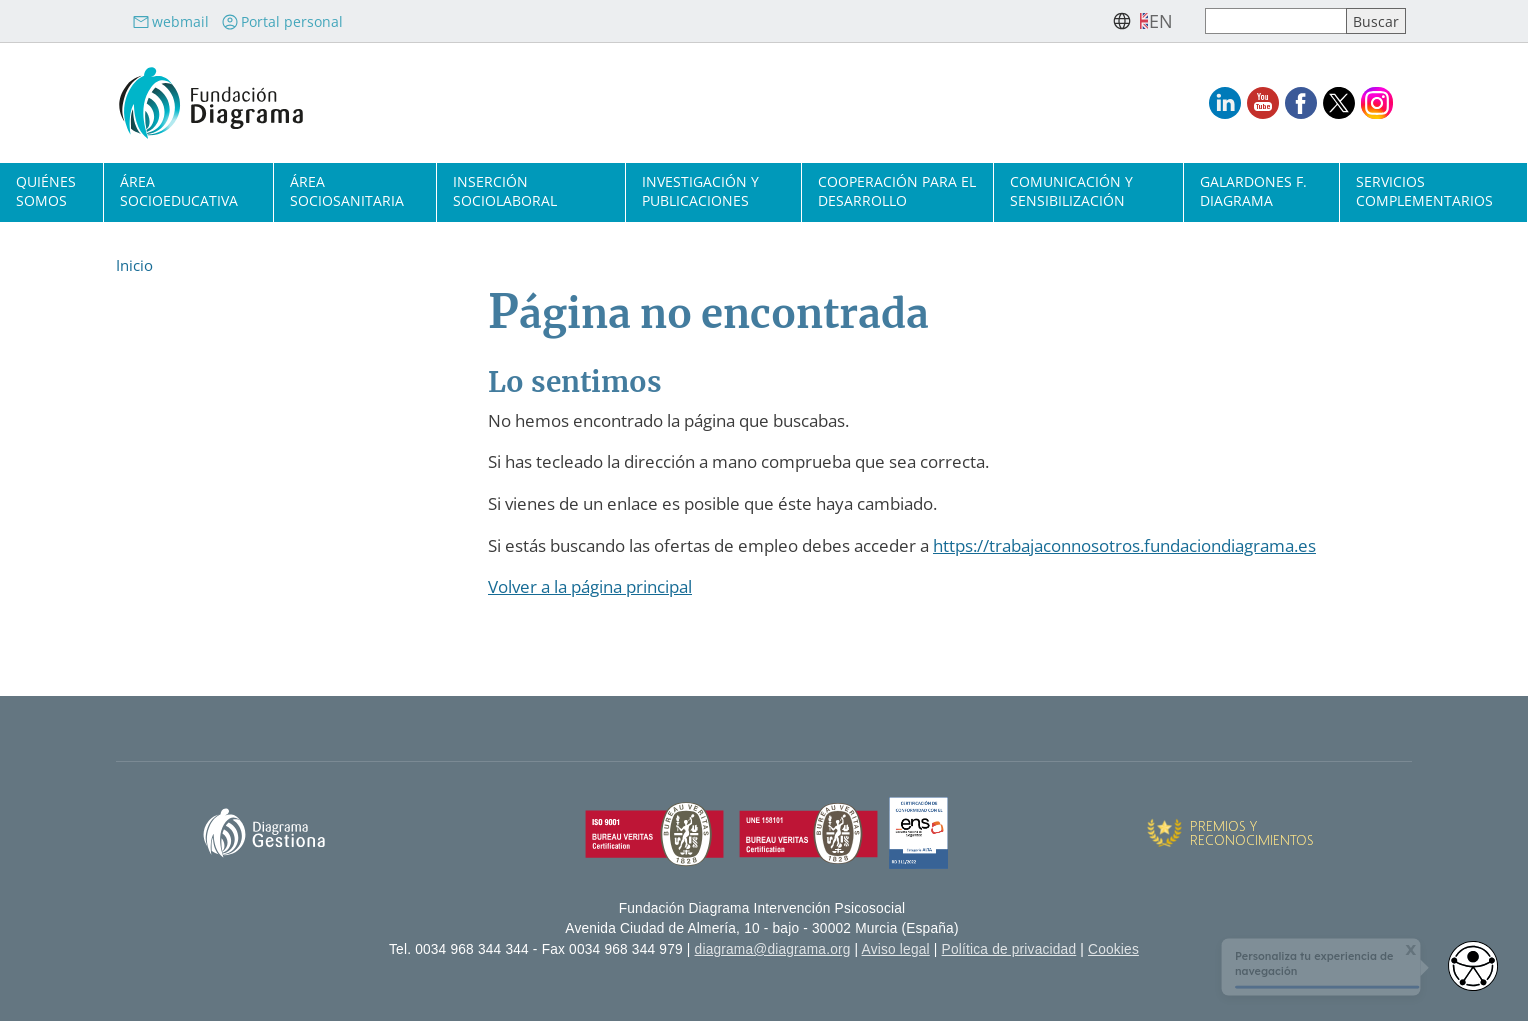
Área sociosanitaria (347, 191)
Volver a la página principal (590, 586)
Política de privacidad (1009, 949)
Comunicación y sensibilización (1071, 191)
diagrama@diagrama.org (773, 949)
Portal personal (282, 21)
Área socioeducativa (179, 191)
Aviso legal (896, 949)
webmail (170, 21)
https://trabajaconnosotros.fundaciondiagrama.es (1124, 545)
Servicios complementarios (1424, 191)
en (1161, 21)
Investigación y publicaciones (700, 191)
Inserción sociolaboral (505, 191)
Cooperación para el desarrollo (897, 191)
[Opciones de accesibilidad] (1473, 966)
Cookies (1113, 949)
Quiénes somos (46, 191)
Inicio (134, 265)
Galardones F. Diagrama (1253, 191)
